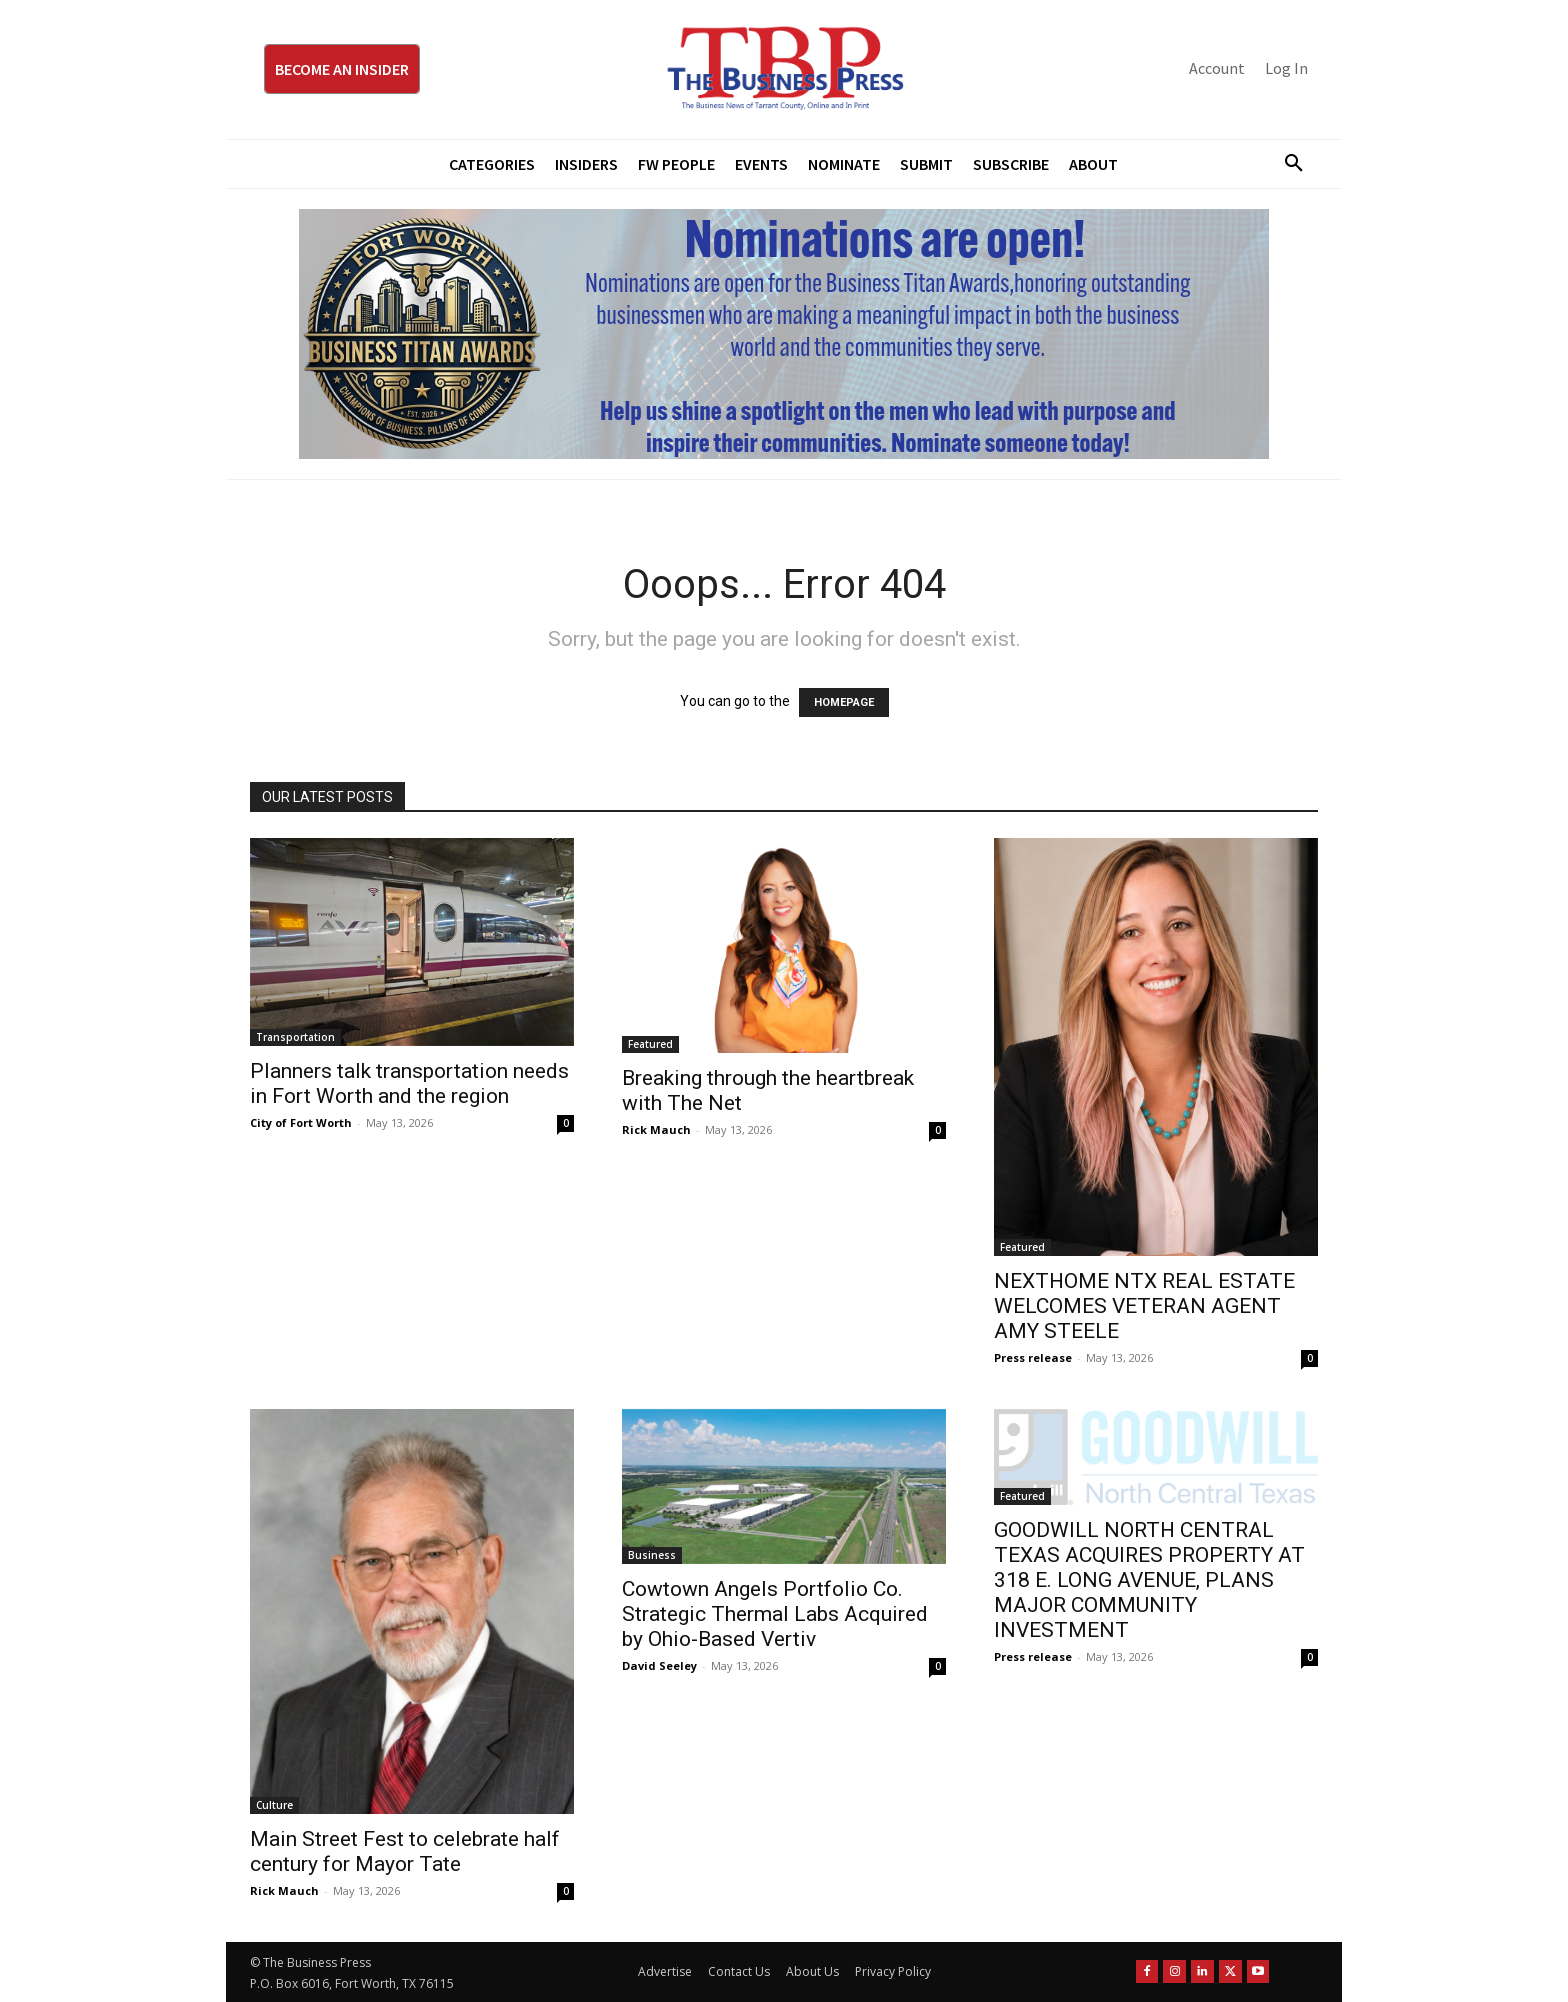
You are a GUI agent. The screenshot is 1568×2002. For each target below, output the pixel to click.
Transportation (295, 1037)
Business (652, 1555)
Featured (650, 1044)
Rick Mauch (656, 1129)
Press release (1033, 1357)
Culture (274, 1805)
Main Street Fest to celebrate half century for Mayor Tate (405, 1851)
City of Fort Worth (301, 1122)
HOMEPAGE (844, 702)
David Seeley (659, 1665)
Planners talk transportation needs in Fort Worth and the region (409, 1083)
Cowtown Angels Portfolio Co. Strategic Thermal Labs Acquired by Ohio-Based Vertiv (775, 1614)
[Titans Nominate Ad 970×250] (784, 334)
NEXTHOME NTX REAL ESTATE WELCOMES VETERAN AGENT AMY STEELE (1144, 1306)
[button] (1286, 164)
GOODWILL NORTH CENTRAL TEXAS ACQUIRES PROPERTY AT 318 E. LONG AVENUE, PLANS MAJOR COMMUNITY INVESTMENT (1149, 1580)
